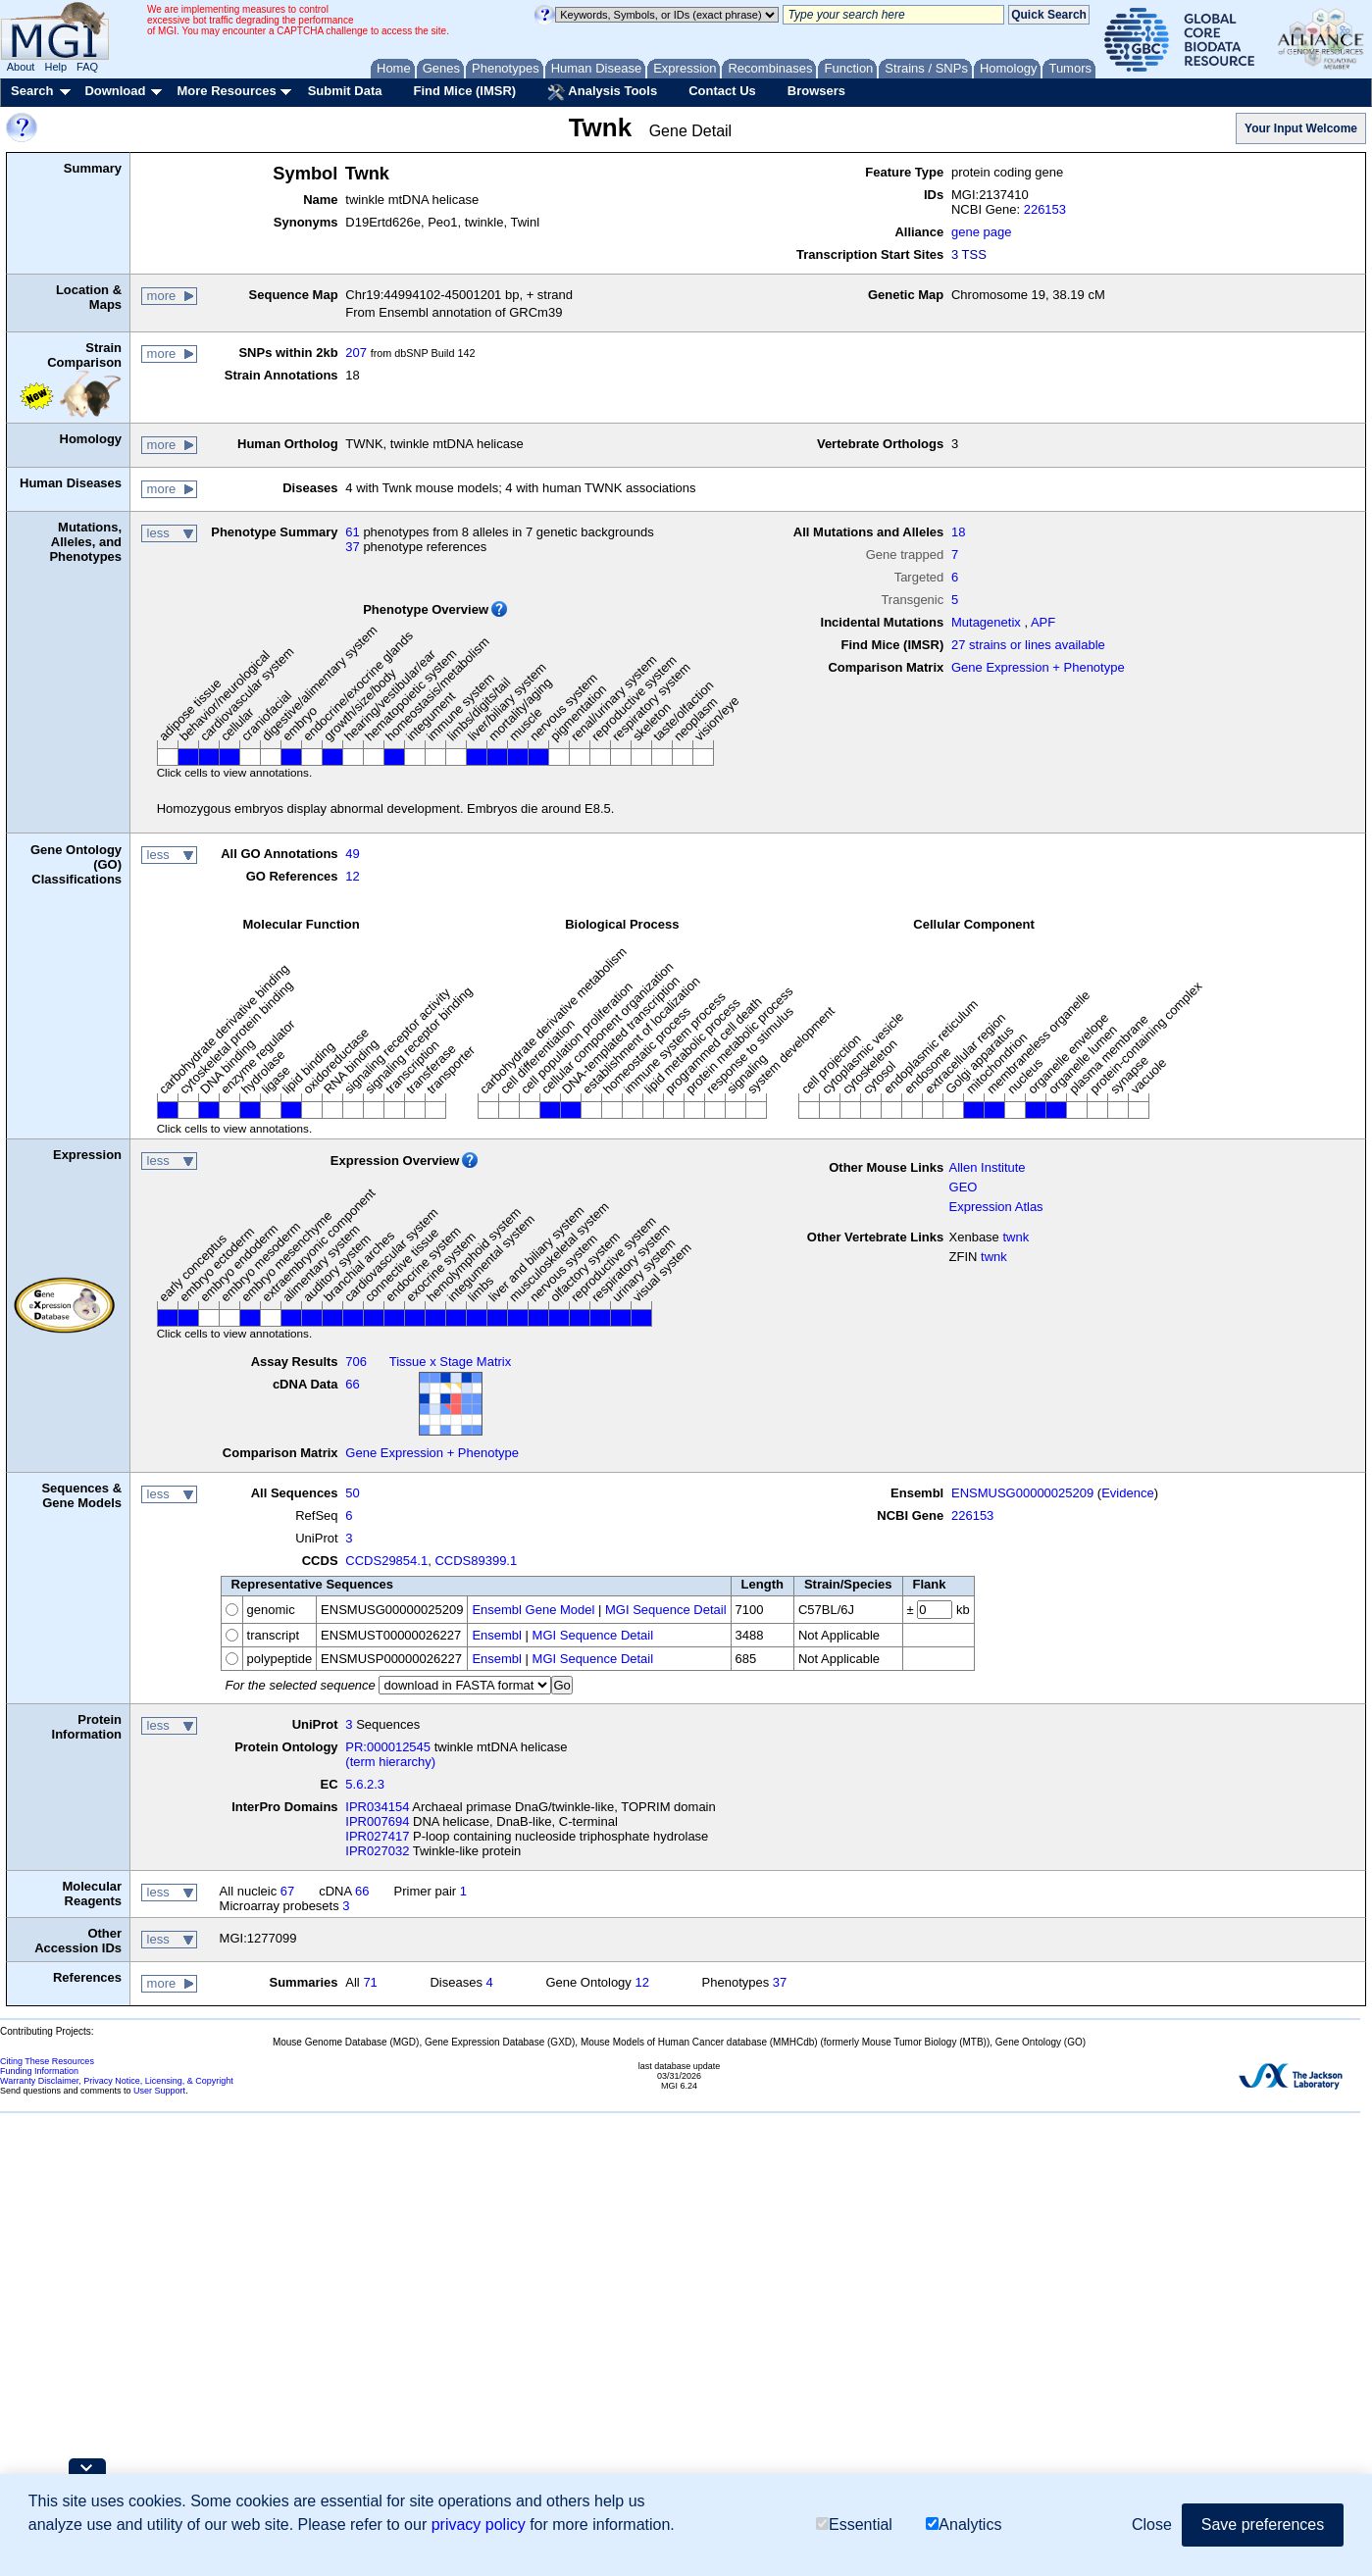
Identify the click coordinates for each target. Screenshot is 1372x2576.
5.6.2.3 (364, 1784)
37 (352, 546)
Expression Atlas (996, 1206)
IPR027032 (377, 1851)
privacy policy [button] (479, 2524)
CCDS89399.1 (475, 1560)
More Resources (226, 90)
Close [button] (1152, 2524)
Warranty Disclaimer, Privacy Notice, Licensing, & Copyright (116, 2081)
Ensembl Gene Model (533, 1609)
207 (356, 352)
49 (352, 853)
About (21, 67)
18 (958, 532)
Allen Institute (987, 1167)
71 (370, 1982)
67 (287, 1891)
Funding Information (39, 2071)
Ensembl (497, 1635)
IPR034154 (377, 1806)
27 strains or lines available (1028, 644)
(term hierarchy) (390, 1761)
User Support (159, 2091)
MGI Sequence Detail (666, 1609)
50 (352, 1493)
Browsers (816, 90)
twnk (1015, 1237)
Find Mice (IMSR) (464, 90)
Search (32, 90)
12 (352, 876)
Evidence (1127, 1493)
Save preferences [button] (1262, 2524)
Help (55, 67)
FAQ (87, 67)
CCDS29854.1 (386, 1560)
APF (1043, 622)
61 (352, 532)
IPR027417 (377, 1836)
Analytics (963, 2525)
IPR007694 (377, 1821)
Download (114, 90)
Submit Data (345, 90)
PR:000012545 (388, 1747)
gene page (981, 232)
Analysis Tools (602, 92)
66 (352, 1384)
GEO (963, 1187)
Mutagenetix (986, 622)
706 (356, 1361)
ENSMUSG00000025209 (1022, 1493)
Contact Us (722, 90)
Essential (854, 2525)
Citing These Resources (47, 2061)
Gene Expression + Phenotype (1038, 667)
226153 (1045, 209)
